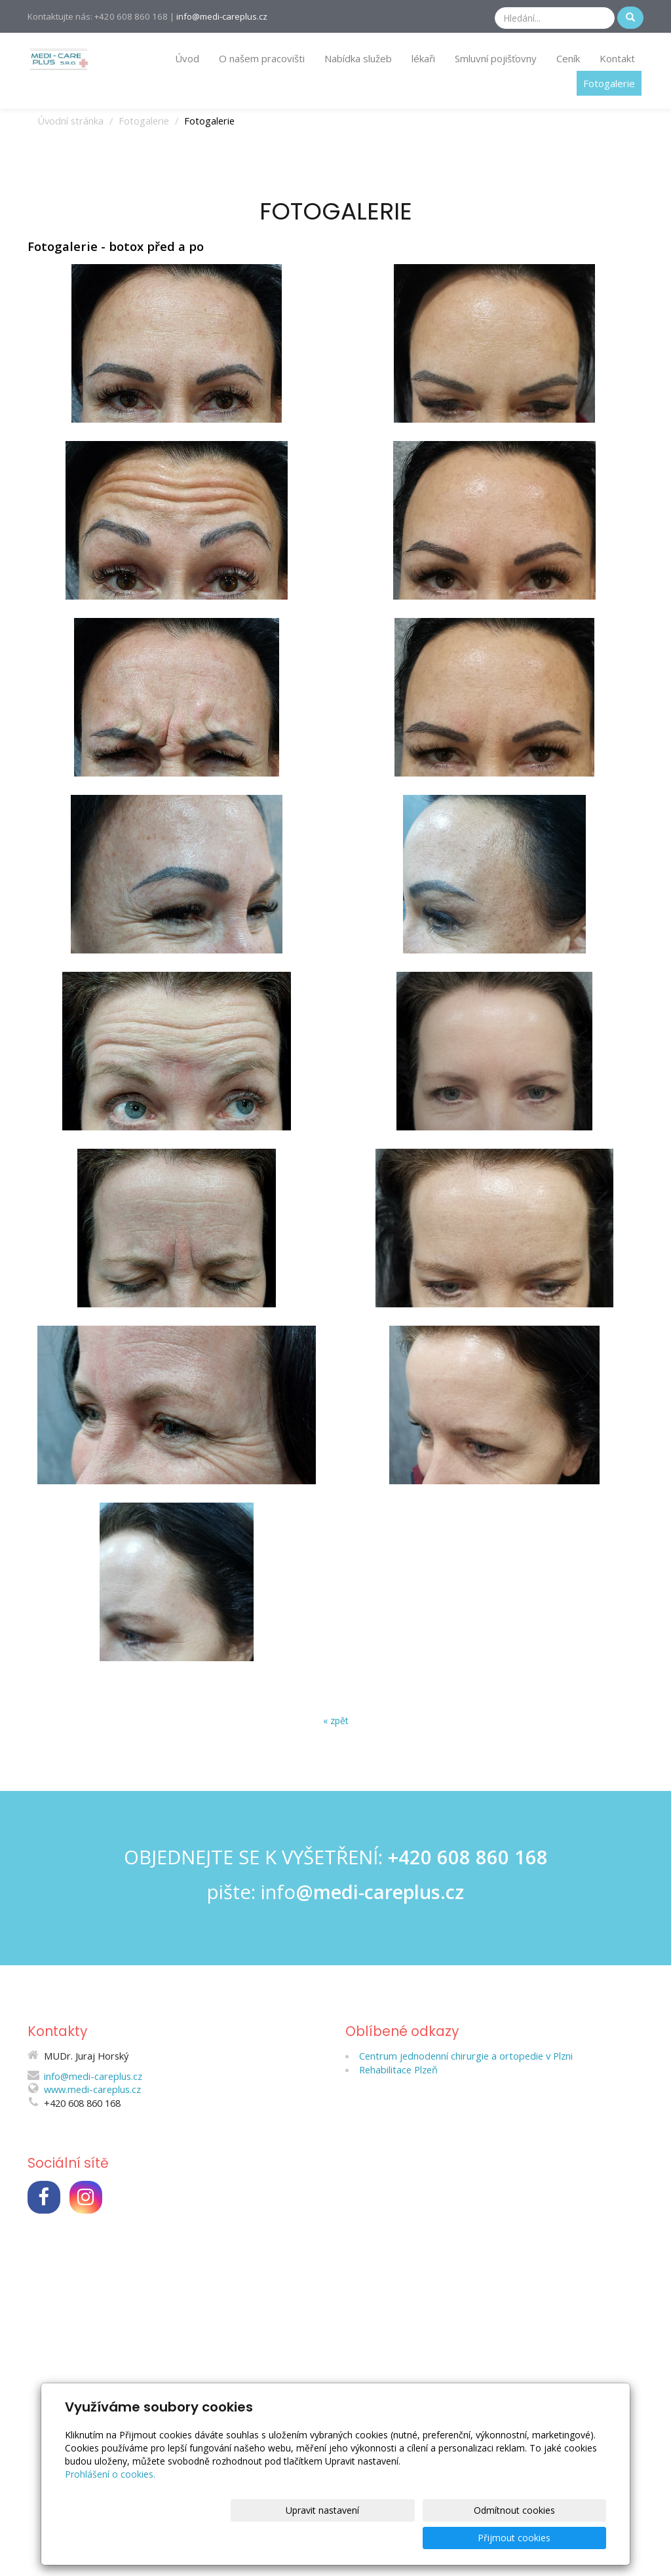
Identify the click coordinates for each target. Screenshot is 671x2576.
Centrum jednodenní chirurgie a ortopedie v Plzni (466, 2054)
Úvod (187, 58)
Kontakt (617, 58)
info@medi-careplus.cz (221, 16)
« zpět (336, 1720)
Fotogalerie (609, 83)
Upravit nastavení (340, 2537)
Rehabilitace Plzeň (398, 2068)
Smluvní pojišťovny (496, 58)
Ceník (568, 58)
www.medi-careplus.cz (92, 2087)
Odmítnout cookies (448, 2537)
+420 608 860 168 (468, 1856)
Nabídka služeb (358, 58)
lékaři (423, 58)
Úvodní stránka (70, 120)
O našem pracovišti (262, 58)
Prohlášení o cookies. (110, 2501)
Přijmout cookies (556, 2537)
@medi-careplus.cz (380, 1890)
